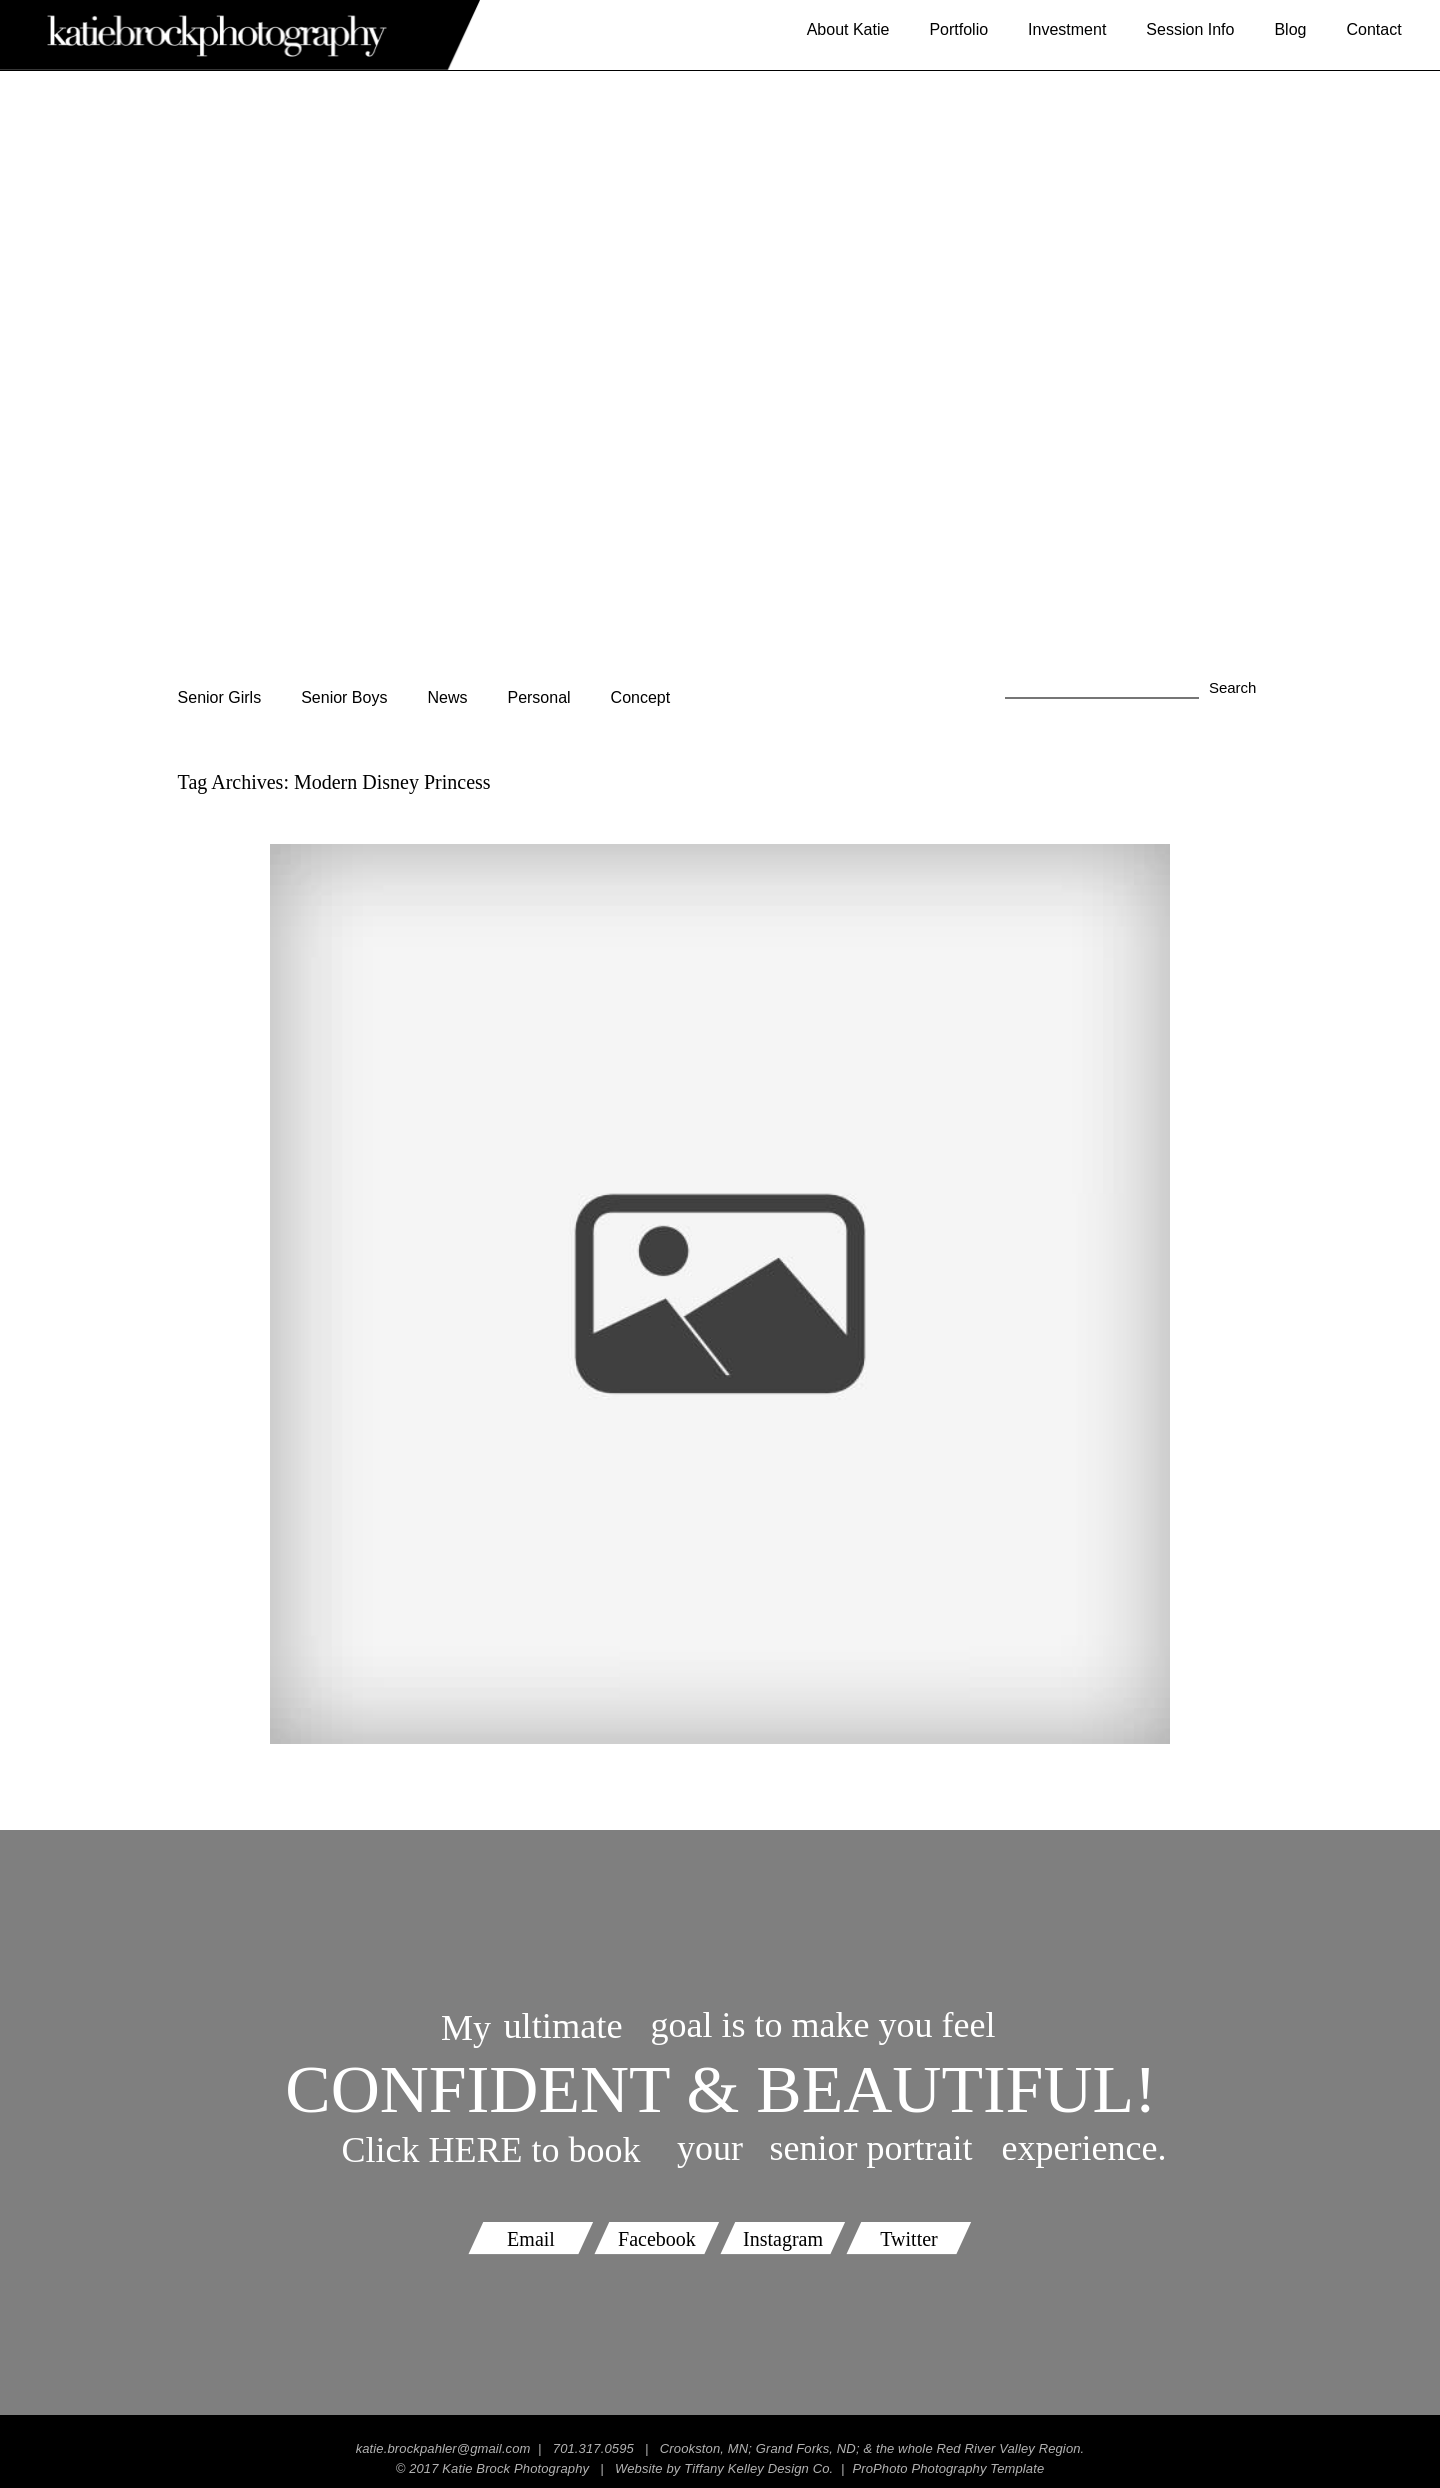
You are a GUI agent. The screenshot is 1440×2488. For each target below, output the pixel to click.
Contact (1373, 29)
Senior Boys (344, 697)
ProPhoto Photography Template (948, 2468)
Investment (1067, 29)
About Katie (848, 29)
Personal (538, 697)
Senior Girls (220, 697)
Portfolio (958, 29)
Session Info (1190, 29)
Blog (1290, 29)
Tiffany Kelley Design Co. (758, 2468)
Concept (641, 697)
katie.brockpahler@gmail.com (443, 2448)
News (447, 697)
